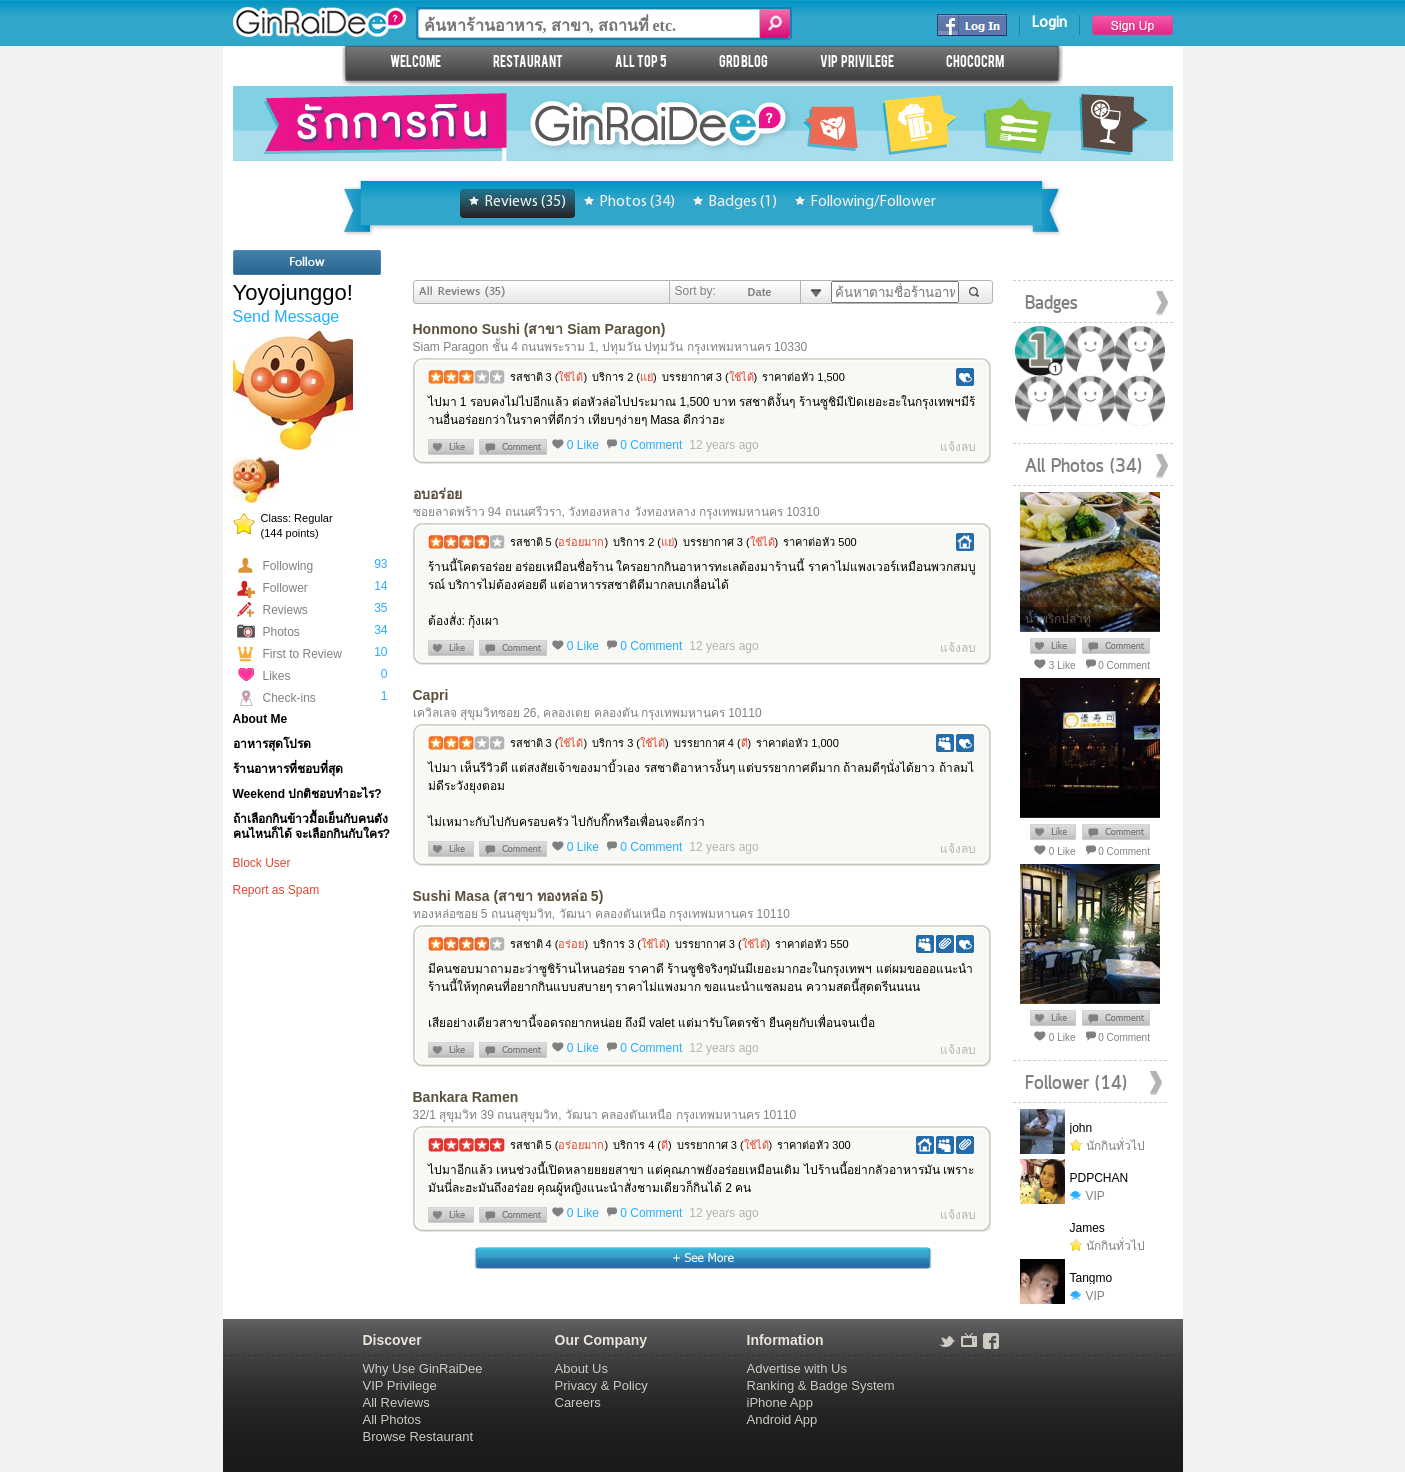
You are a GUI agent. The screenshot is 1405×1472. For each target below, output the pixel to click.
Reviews (285, 610)
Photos (281, 632)
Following (288, 566)
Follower (285, 588)
